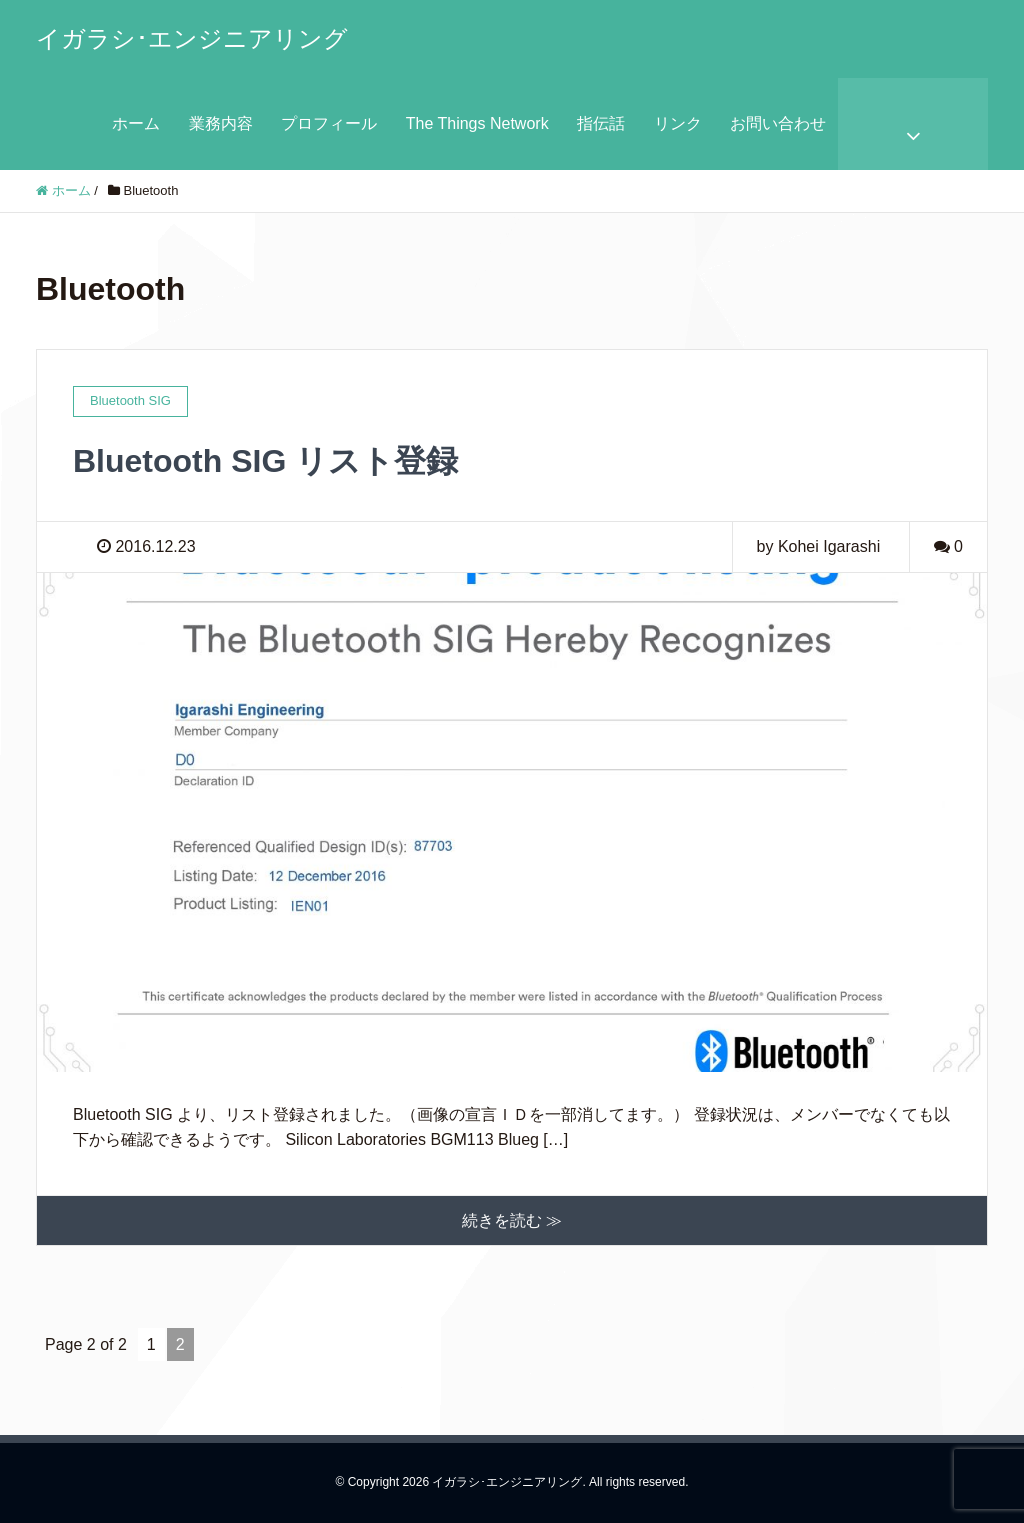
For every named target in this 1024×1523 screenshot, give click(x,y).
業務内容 (221, 123)
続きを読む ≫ (512, 1220)
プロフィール (329, 123)
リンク (678, 123)
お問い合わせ (778, 123)
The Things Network (477, 123)
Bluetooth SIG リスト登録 (265, 461)
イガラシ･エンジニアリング (192, 38)
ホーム (136, 123)
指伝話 (601, 123)
